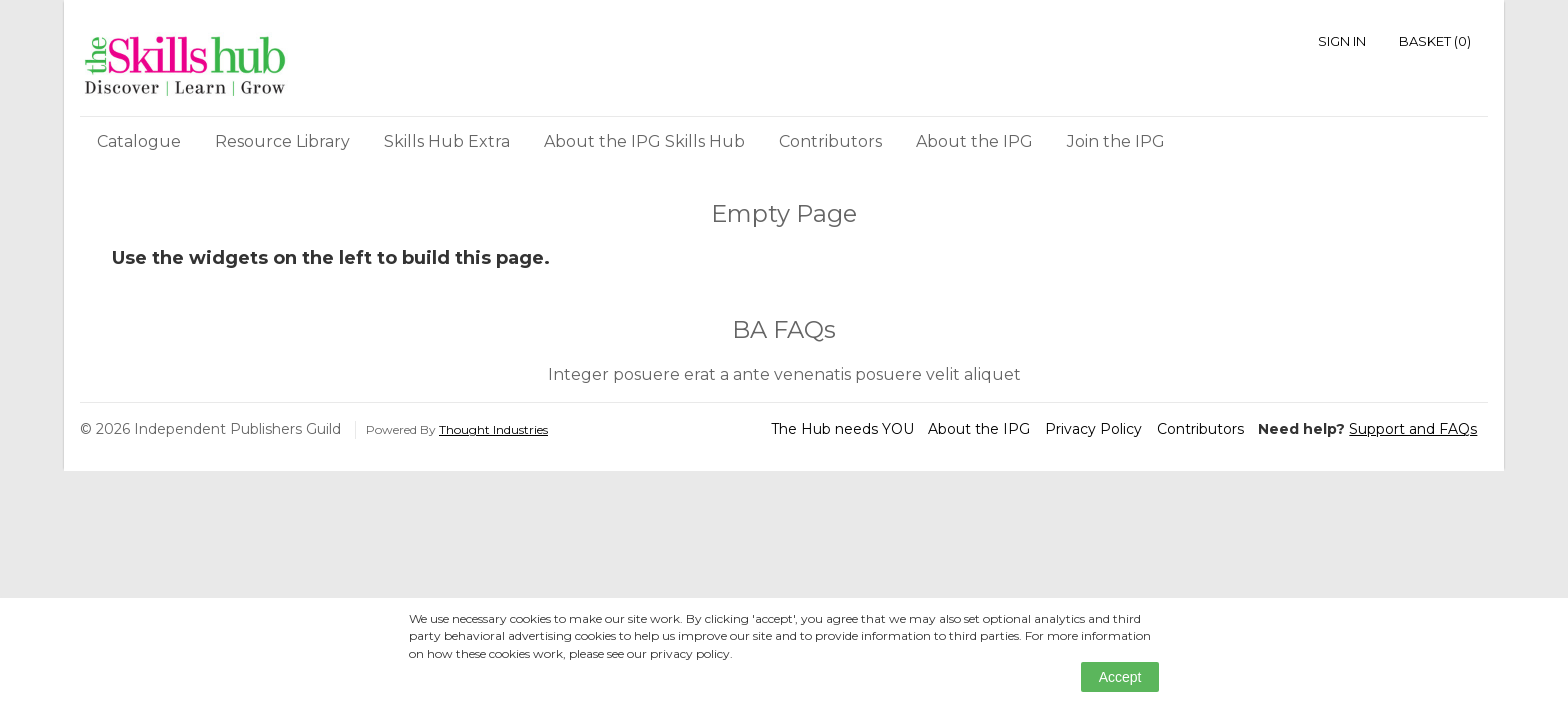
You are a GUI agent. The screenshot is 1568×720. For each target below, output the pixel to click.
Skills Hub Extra (447, 141)
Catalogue (139, 141)
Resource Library (282, 141)
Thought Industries (493, 429)
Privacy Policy (1093, 429)
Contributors (830, 141)
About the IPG (974, 141)
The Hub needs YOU (842, 429)
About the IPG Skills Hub (644, 141)
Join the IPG (1116, 141)
